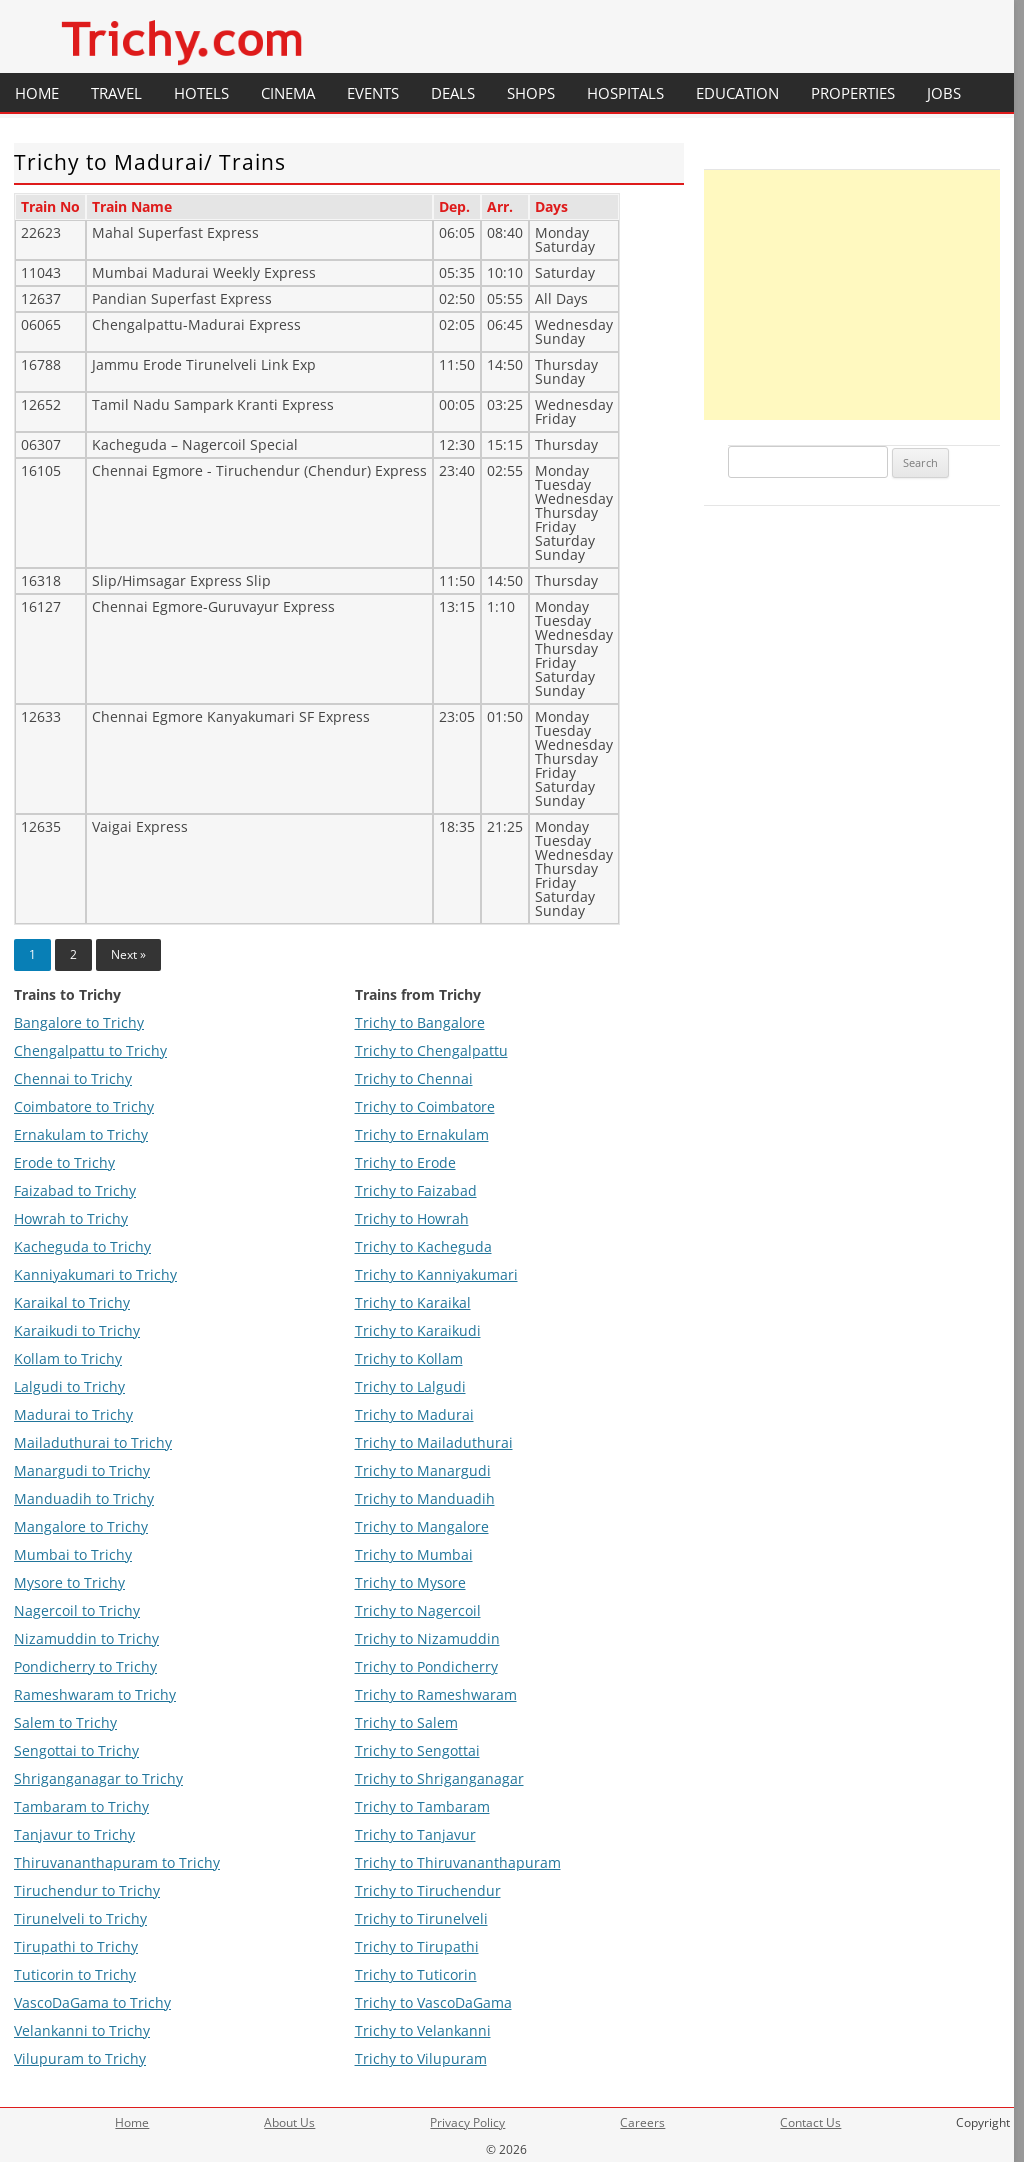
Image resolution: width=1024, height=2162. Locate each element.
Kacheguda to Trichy (82, 1246)
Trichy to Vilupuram (421, 2058)
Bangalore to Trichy (79, 1022)
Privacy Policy (467, 2122)
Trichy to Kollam (409, 1358)
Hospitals (625, 93)
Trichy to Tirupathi (417, 1946)
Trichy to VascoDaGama (433, 2002)
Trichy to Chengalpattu (431, 1050)
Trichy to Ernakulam (422, 1134)
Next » (128, 954)
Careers (642, 2122)
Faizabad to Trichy (75, 1190)
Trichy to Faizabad (416, 1190)
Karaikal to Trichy (72, 1302)
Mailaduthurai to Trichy (93, 1442)
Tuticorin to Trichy (75, 1974)
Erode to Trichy (64, 1162)
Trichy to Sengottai (417, 1750)
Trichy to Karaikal (413, 1302)
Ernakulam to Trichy (81, 1134)
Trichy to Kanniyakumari (436, 1274)
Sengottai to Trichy (76, 1750)
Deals (453, 93)
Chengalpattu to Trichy (90, 1050)
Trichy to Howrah (412, 1218)
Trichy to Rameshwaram (436, 1694)
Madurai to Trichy (73, 1414)
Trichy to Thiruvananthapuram (458, 1862)
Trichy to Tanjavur (415, 1834)
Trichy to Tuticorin (416, 1974)
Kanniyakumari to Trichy (95, 1274)
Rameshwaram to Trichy (95, 1694)
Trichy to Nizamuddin (427, 1638)
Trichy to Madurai (414, 1414)
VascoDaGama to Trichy (92, 2002)
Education (737, 93)
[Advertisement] (852, 295)
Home (37, 93)
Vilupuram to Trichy (80, 2058)
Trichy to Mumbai (414, 1554)
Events (373, 93)
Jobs (944, 93)
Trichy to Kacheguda (423, 1246)
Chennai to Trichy (73, 1078)
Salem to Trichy (65, 1722)
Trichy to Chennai (414, 1078)
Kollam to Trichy (68, 1358)
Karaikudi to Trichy (77, 1330)
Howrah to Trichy (71, 1218)
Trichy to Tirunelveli (421, 1918)
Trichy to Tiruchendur (428, 1890)
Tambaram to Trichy (81, 1806)
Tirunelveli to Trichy (80, 1918)
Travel (116, 93)
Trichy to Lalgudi (410, 1386)
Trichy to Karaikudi (418, 1330)
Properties (853, 93)
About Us (289, 2122)
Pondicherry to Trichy (85, 1666)
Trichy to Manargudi (423, 1470)
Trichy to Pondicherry (426, 1666)
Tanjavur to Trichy (74, 1834)
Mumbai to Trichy (73, 1554)
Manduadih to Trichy (84, 1498)
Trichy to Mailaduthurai (434, 1442)
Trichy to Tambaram (422, 1806)
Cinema (288, 93)
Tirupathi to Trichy (76, 1946)
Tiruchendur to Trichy (87, 1890)
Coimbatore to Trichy (84, 1106)
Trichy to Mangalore (422, 1526)
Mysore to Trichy (69, 1582)
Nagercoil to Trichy (77, 1610)
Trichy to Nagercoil (418, 1610)
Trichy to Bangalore (420, 1022)
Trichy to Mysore (410, 1582)
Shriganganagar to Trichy (98, 1778)
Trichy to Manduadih (425, 1498)
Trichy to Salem (406, 1722)
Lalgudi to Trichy (69, 1386)
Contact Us (810, 2122)
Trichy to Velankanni (423, 2030)
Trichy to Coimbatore (425, 1106)
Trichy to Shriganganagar (439, 1778)
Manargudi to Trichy (82, 1470)
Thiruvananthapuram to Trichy (117, 1862)
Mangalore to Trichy (81, 1526)
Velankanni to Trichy (82, 2030)
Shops (531, 93)
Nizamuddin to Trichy (86, 1638)
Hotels (201, 93)
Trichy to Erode (405, 1162)
